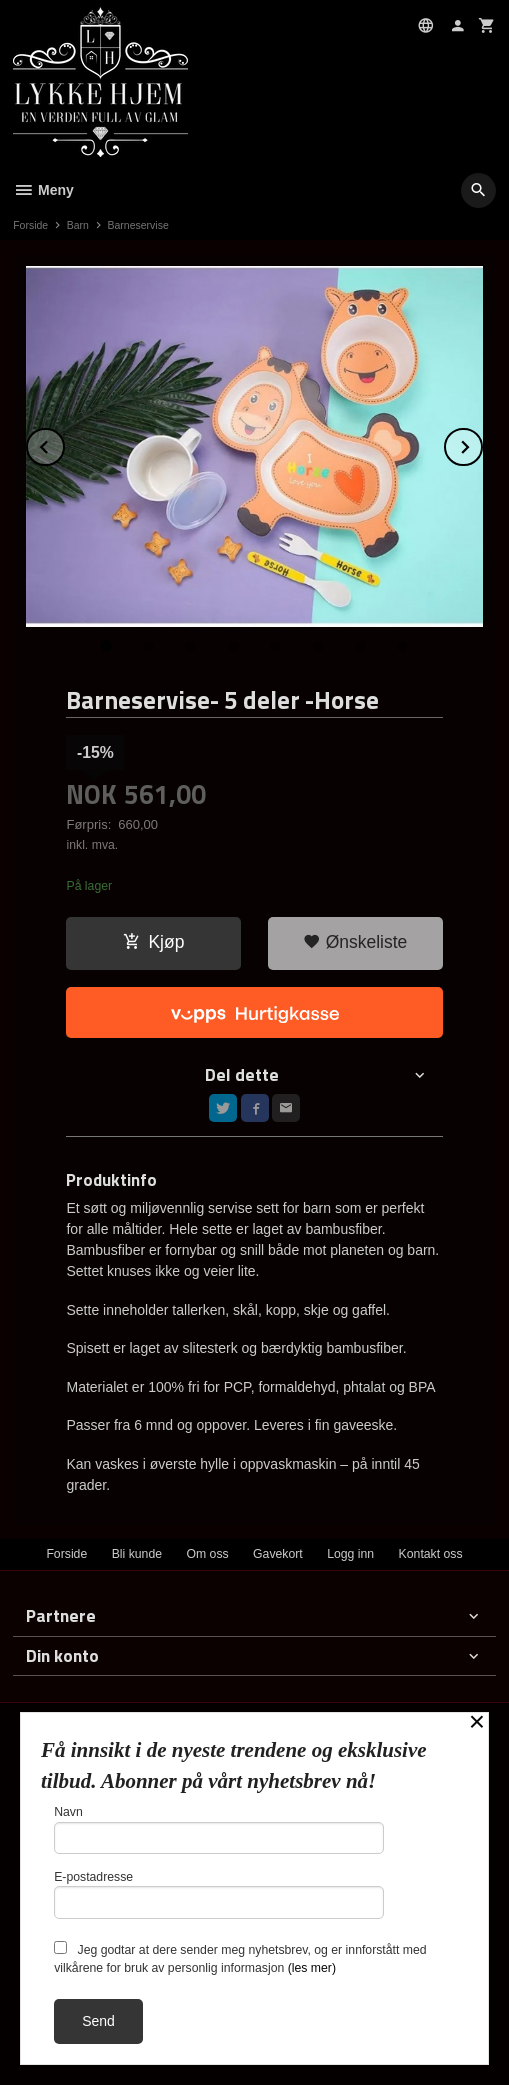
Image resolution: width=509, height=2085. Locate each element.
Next (482, 443)
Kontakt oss (431, 1554)
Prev (64, 443)
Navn (219, 1829)
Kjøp (153, 942)
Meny (43, 190)
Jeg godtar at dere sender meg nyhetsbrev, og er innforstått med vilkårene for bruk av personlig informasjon (240, 1958)
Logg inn (350, 1554)
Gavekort (278, 1554)
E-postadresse (219, 1894)
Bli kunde (137, 1554)
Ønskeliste (355, 942)
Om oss (207, 1554)
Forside (30, 225)
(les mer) (312, 1968)
